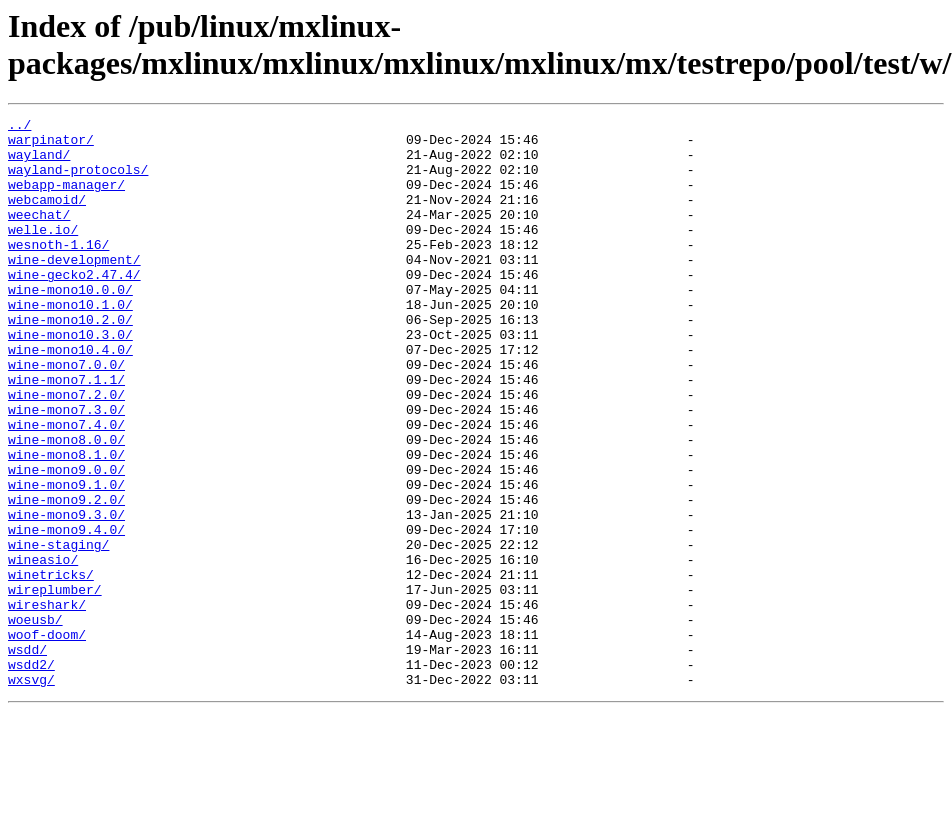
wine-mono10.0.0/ (70, 325)
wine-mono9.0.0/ (66, 541)
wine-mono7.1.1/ (66, 433)
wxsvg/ (31, 793)
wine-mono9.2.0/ (66, 577)
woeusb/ (35, 721)
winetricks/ (51, 667)
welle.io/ (43, 253)
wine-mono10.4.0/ (70, 397)
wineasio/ (43, 649)
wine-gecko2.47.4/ (74, 307)
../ (19, 127)
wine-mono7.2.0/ (66, 451)
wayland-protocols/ (78, 181)
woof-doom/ (47, 739)
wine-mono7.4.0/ (66, 487)
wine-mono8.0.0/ (66, 505)
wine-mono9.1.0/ (66, 559)
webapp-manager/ (66, 199)
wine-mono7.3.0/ (66, 469)
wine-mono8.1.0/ (66, 523)
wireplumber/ (55, 685)
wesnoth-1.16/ (58, 271)
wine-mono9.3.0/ (66, 595)
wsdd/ (27, 757)
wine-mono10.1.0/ (70, 343)
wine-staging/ (58, 631)
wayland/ (39, 163)
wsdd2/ (31, 775)
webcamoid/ (47, 217)
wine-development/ (74, 289)
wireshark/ (47, 703)
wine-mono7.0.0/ (66, 415)
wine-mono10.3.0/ (70, 379)
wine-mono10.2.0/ (70, 361)
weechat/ (39, 235)
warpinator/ (51, 145)
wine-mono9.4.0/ (66, 613)
